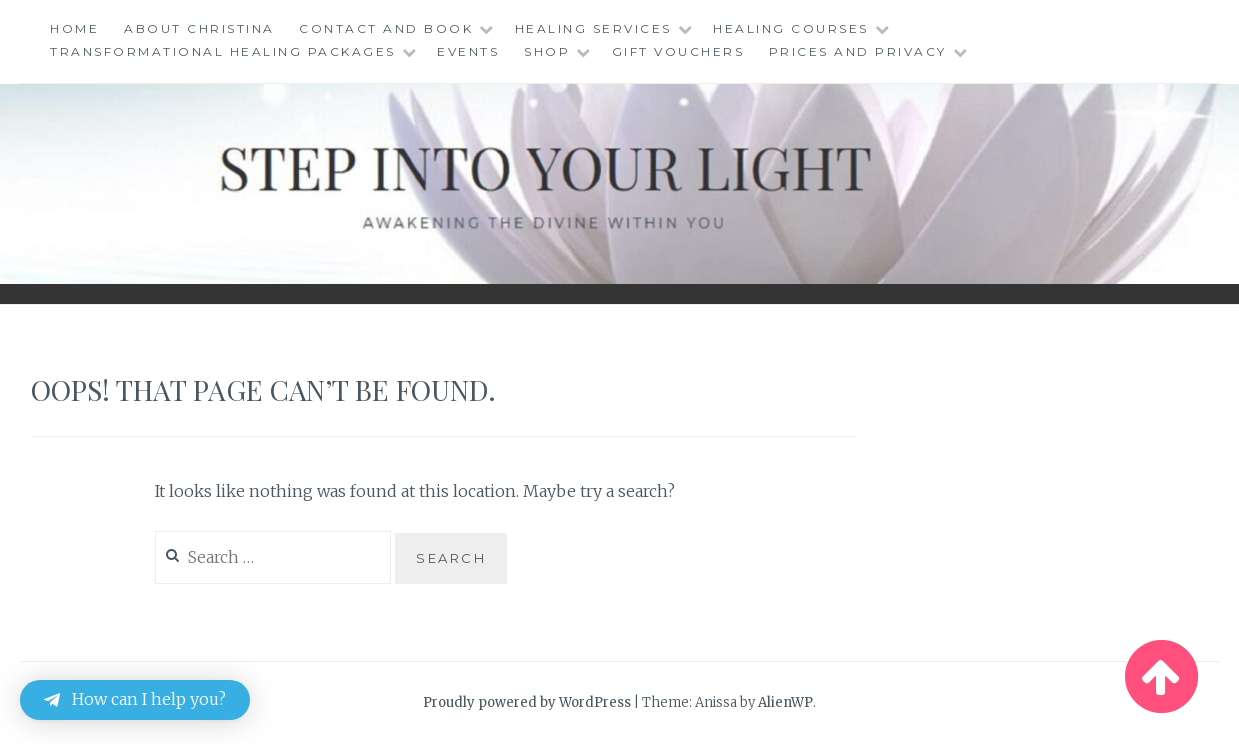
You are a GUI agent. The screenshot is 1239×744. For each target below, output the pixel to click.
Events (468, 51)
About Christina (199, 28)
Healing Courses (791, 28)
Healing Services (593, 28)
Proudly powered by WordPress (527, 702)
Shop (547, 51)
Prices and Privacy (858, 51)
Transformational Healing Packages (223, 51)
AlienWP (785, 702)
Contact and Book (386, 28)
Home (74, 28)
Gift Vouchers (678, 51)
